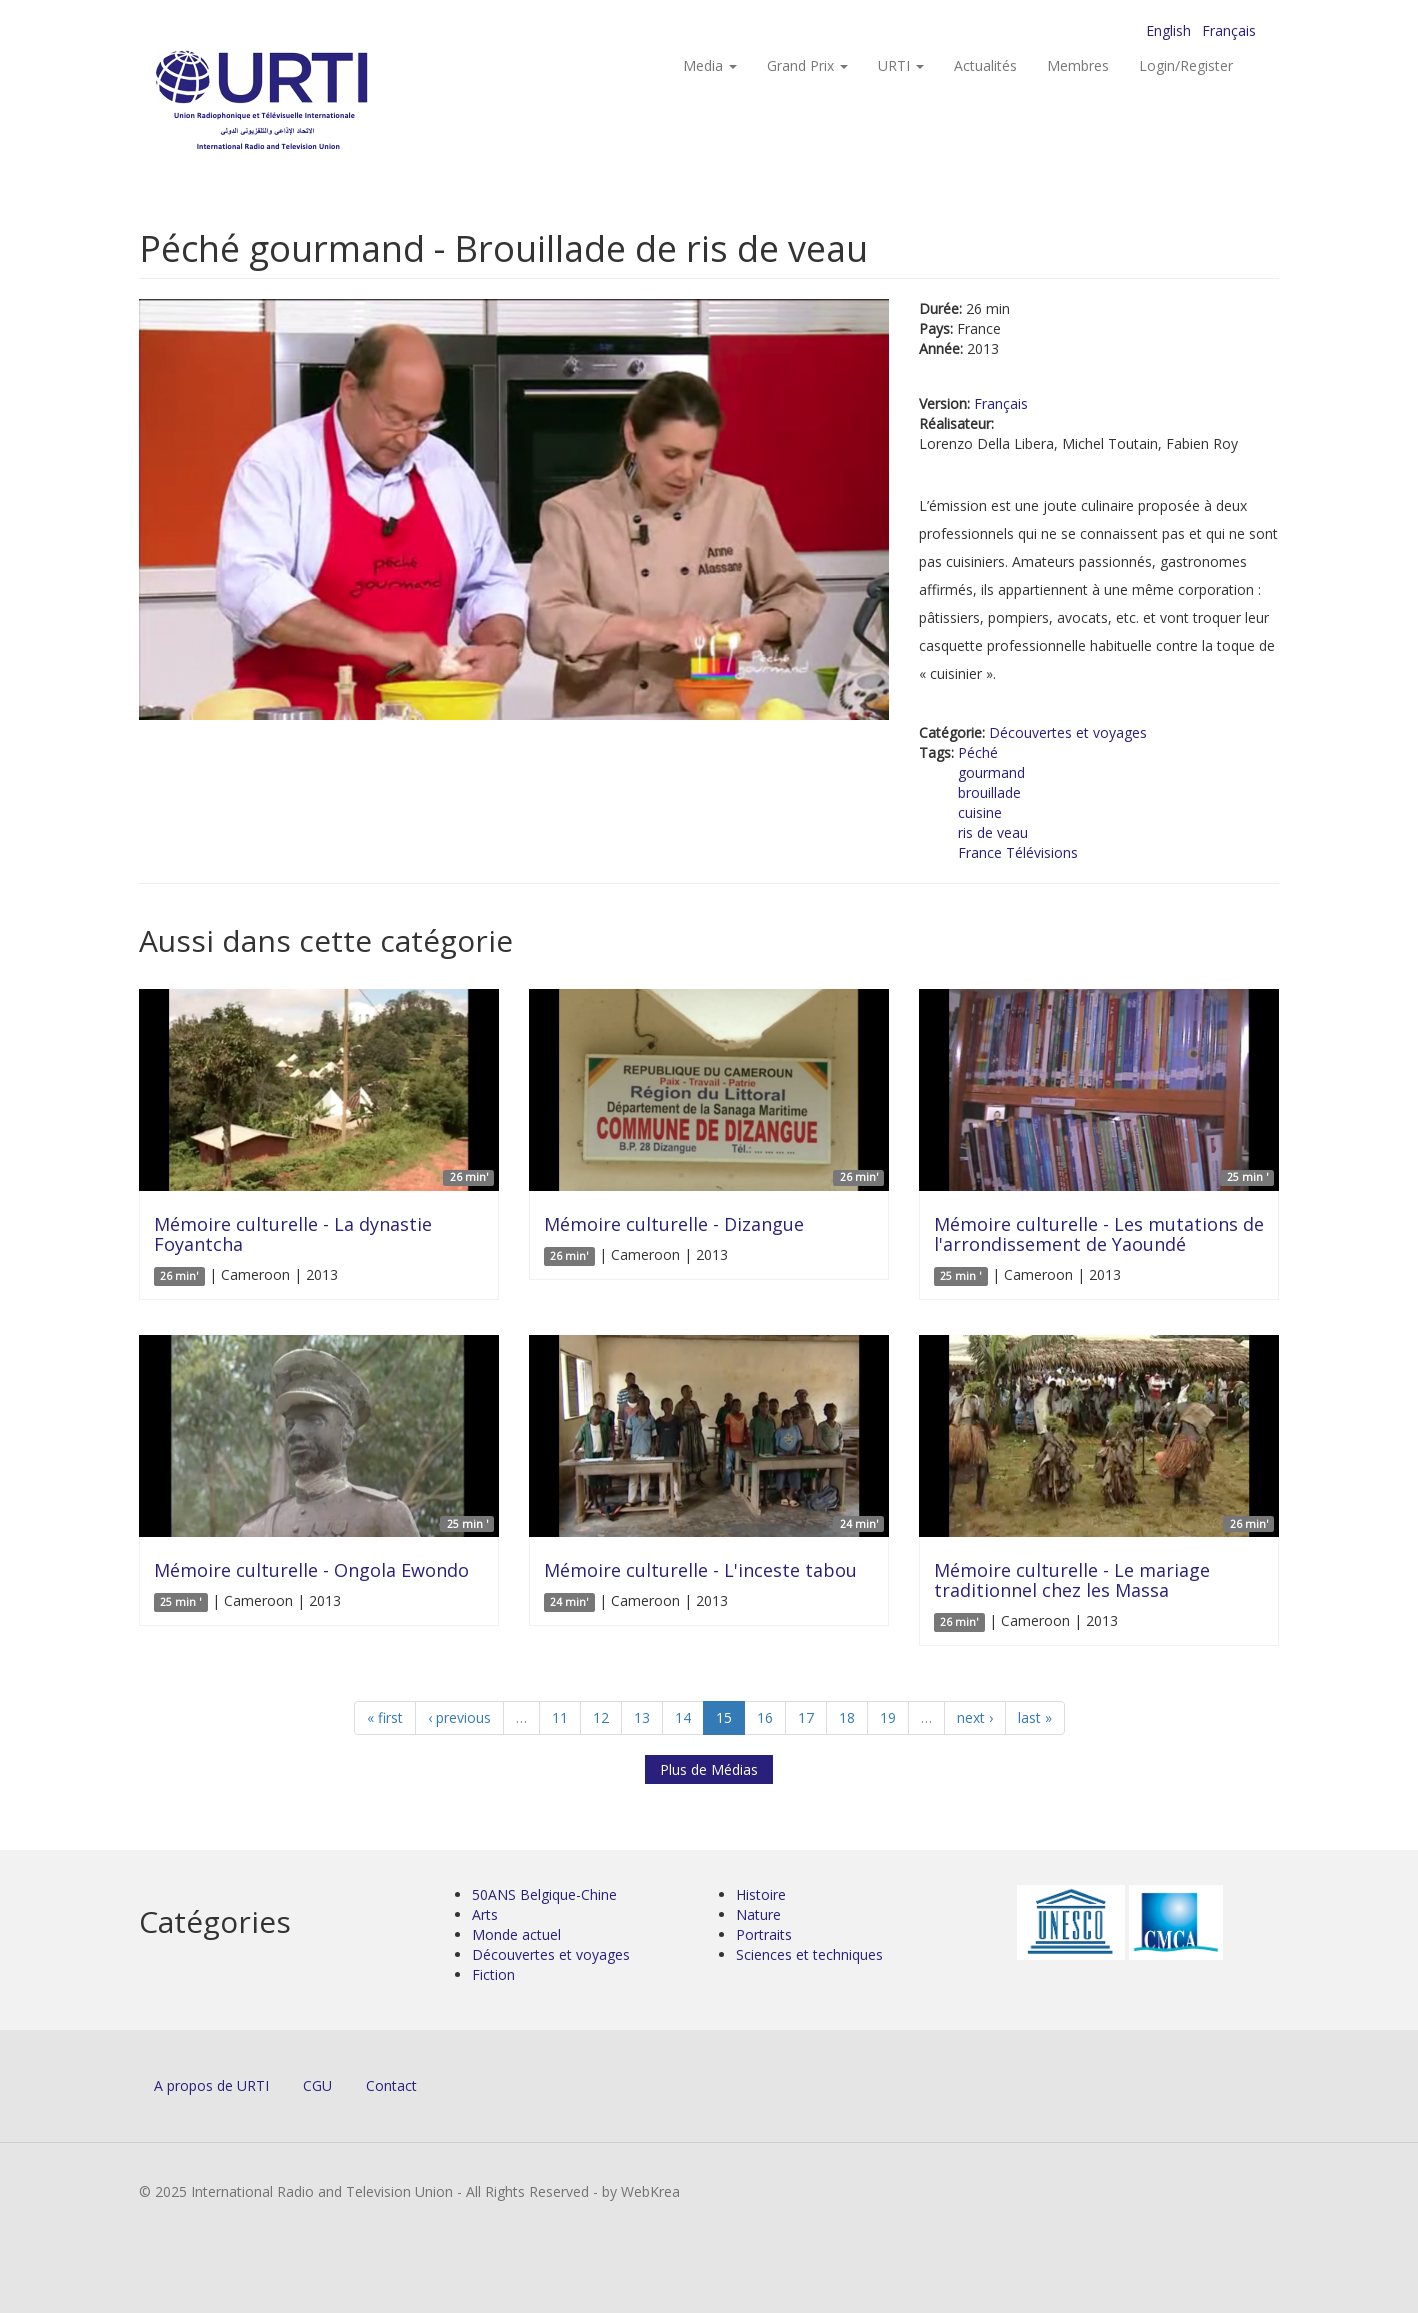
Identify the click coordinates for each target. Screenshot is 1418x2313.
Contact (391, 2085)
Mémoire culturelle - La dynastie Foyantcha (293, 1234)
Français (1229, 30)
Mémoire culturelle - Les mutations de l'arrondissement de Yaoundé (1099, 1234)
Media (710, 65)
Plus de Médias (709, 1769)
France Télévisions (1018, 852)
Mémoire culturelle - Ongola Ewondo (311, 1570)
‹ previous (459, 1717)
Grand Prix (807, 65)
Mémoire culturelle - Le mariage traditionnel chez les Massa (1072, 1580)
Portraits (764, 1934)
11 (560, 1717)
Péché (978, 752)
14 (683, 1717)
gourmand (991, 772)
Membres (1078, 65)
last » (1035, 1717)
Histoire (761, 1894)
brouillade (989, 792)
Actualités (985, 65)
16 (765, 1717)
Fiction (493, 1974)
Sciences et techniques (809, 1954)
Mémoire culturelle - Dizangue (674, 1224)
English (1168, 30)
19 (888, 1717)
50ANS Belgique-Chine (544, 1894)
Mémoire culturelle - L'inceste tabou (700, 1570)
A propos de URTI (211, 2085)
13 (642, 1717)
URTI (901, 65)
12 (601, 1717)
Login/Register (1186, 65)
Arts (485, 1914)
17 (806, 1717)
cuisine (980, 812)
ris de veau (993, 832)
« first (385, 1717)
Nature (758, 1914)
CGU (317, 2085)
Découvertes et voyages (1068, 732)
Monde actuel (516, 1934)
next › (975, 1717)
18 (847, 1717)
